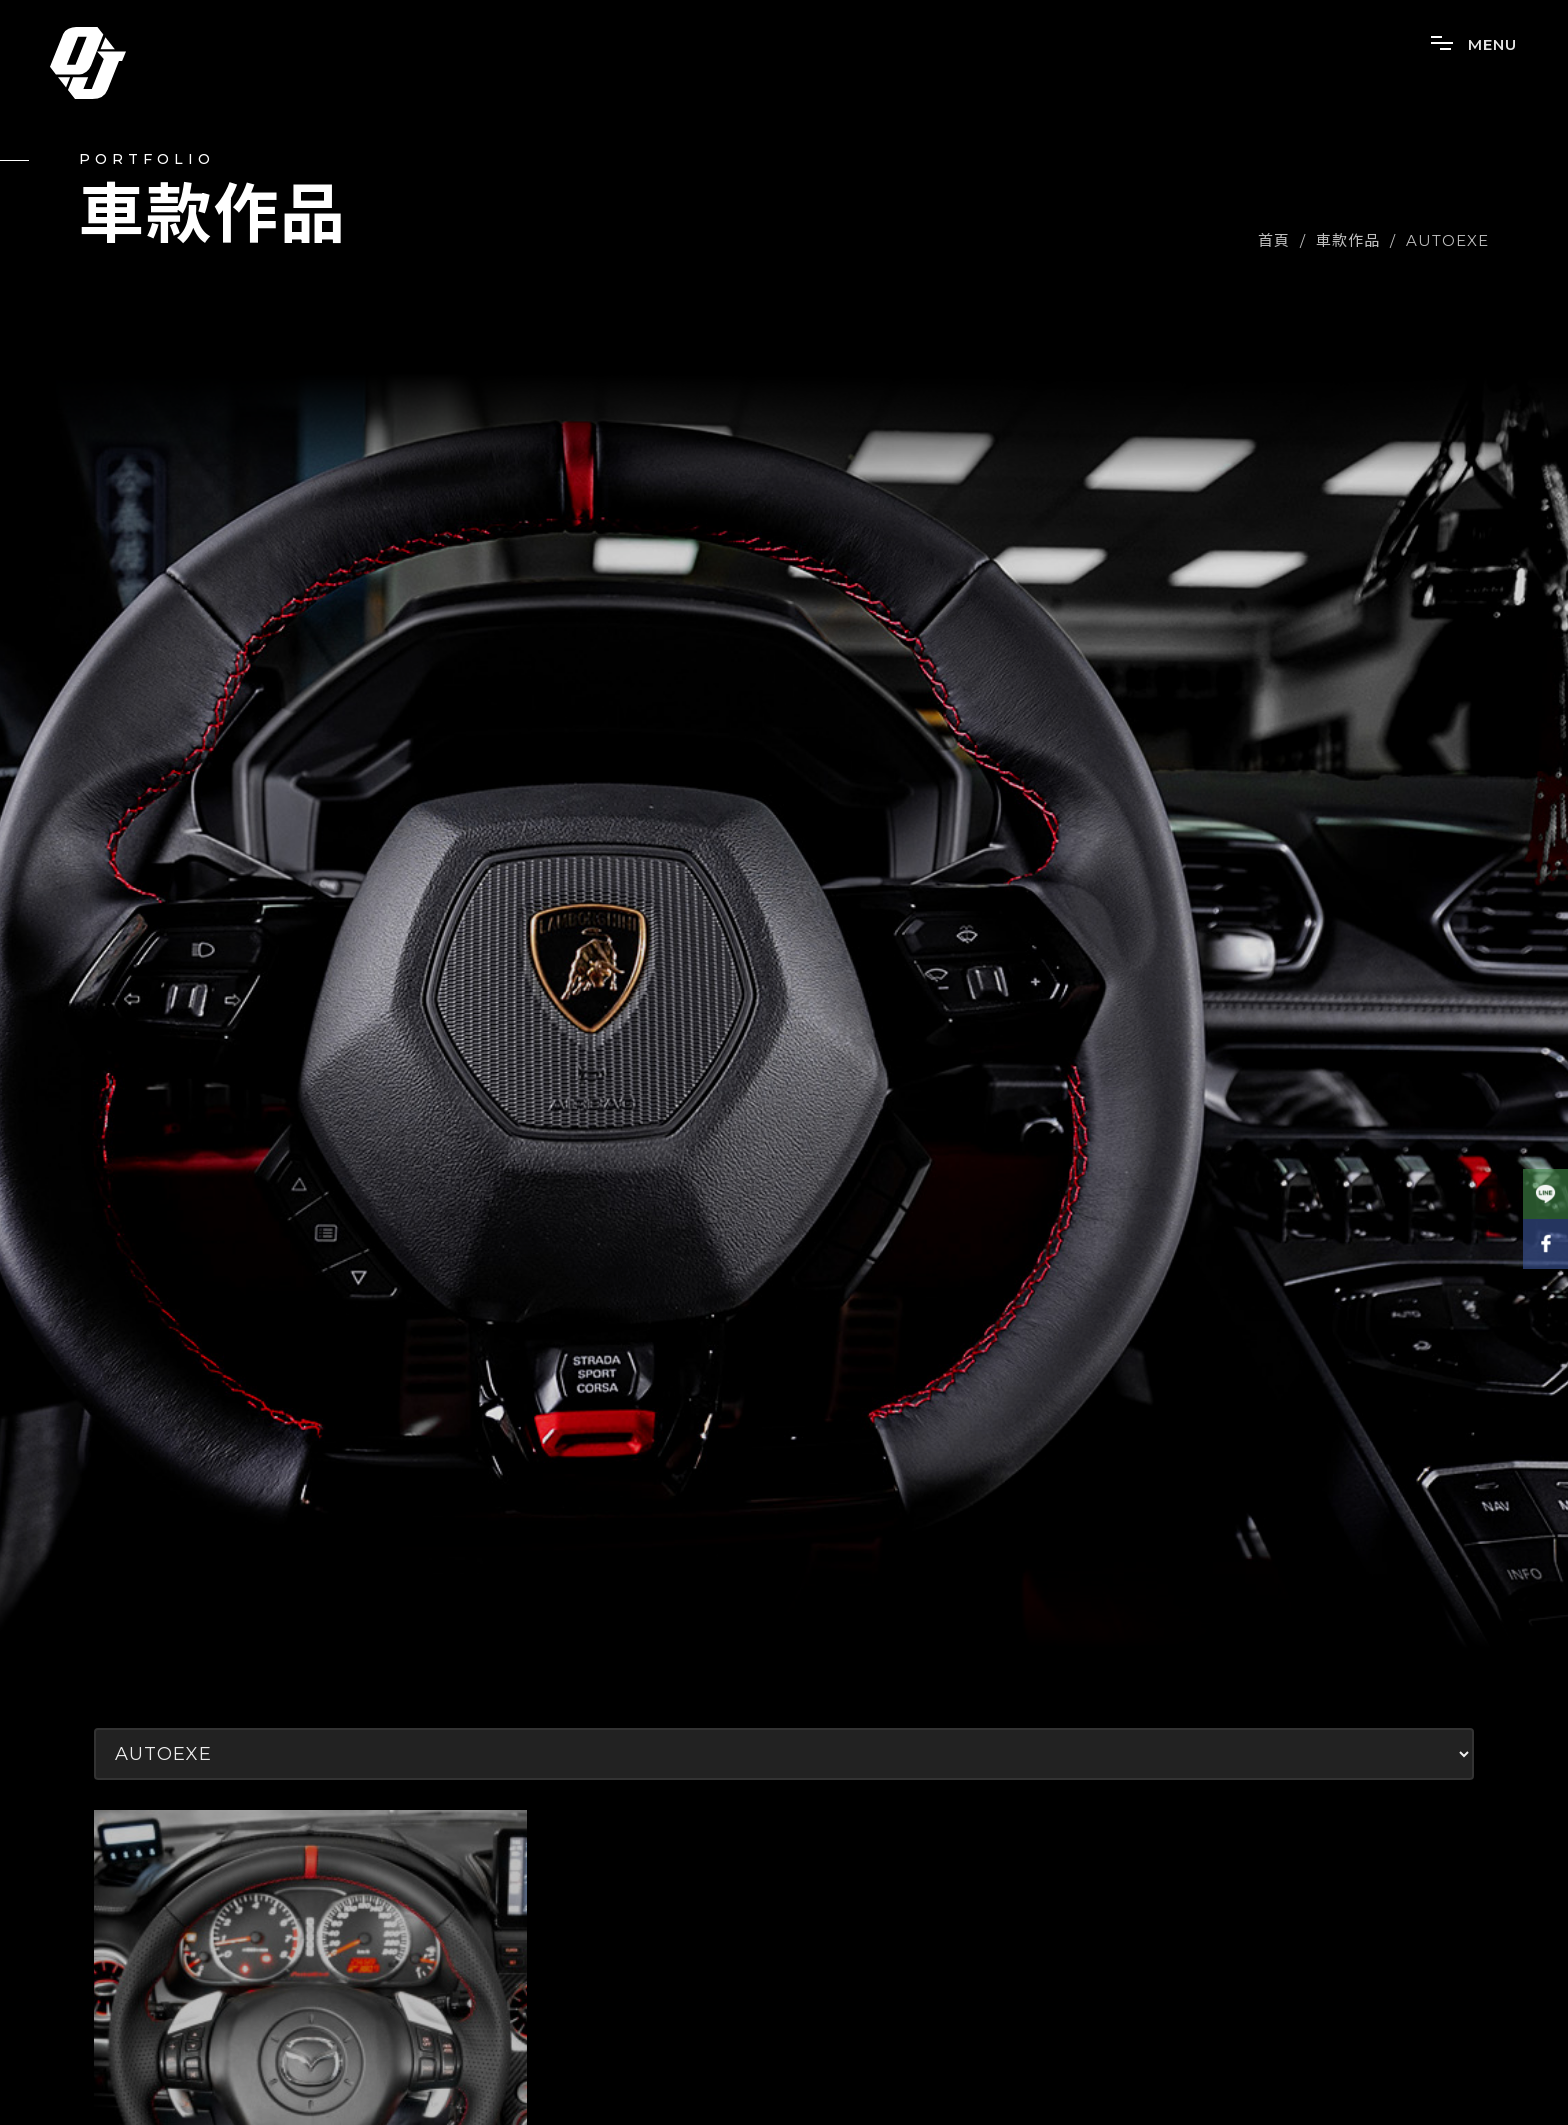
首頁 (1274, 240)
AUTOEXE (1447, 240)
